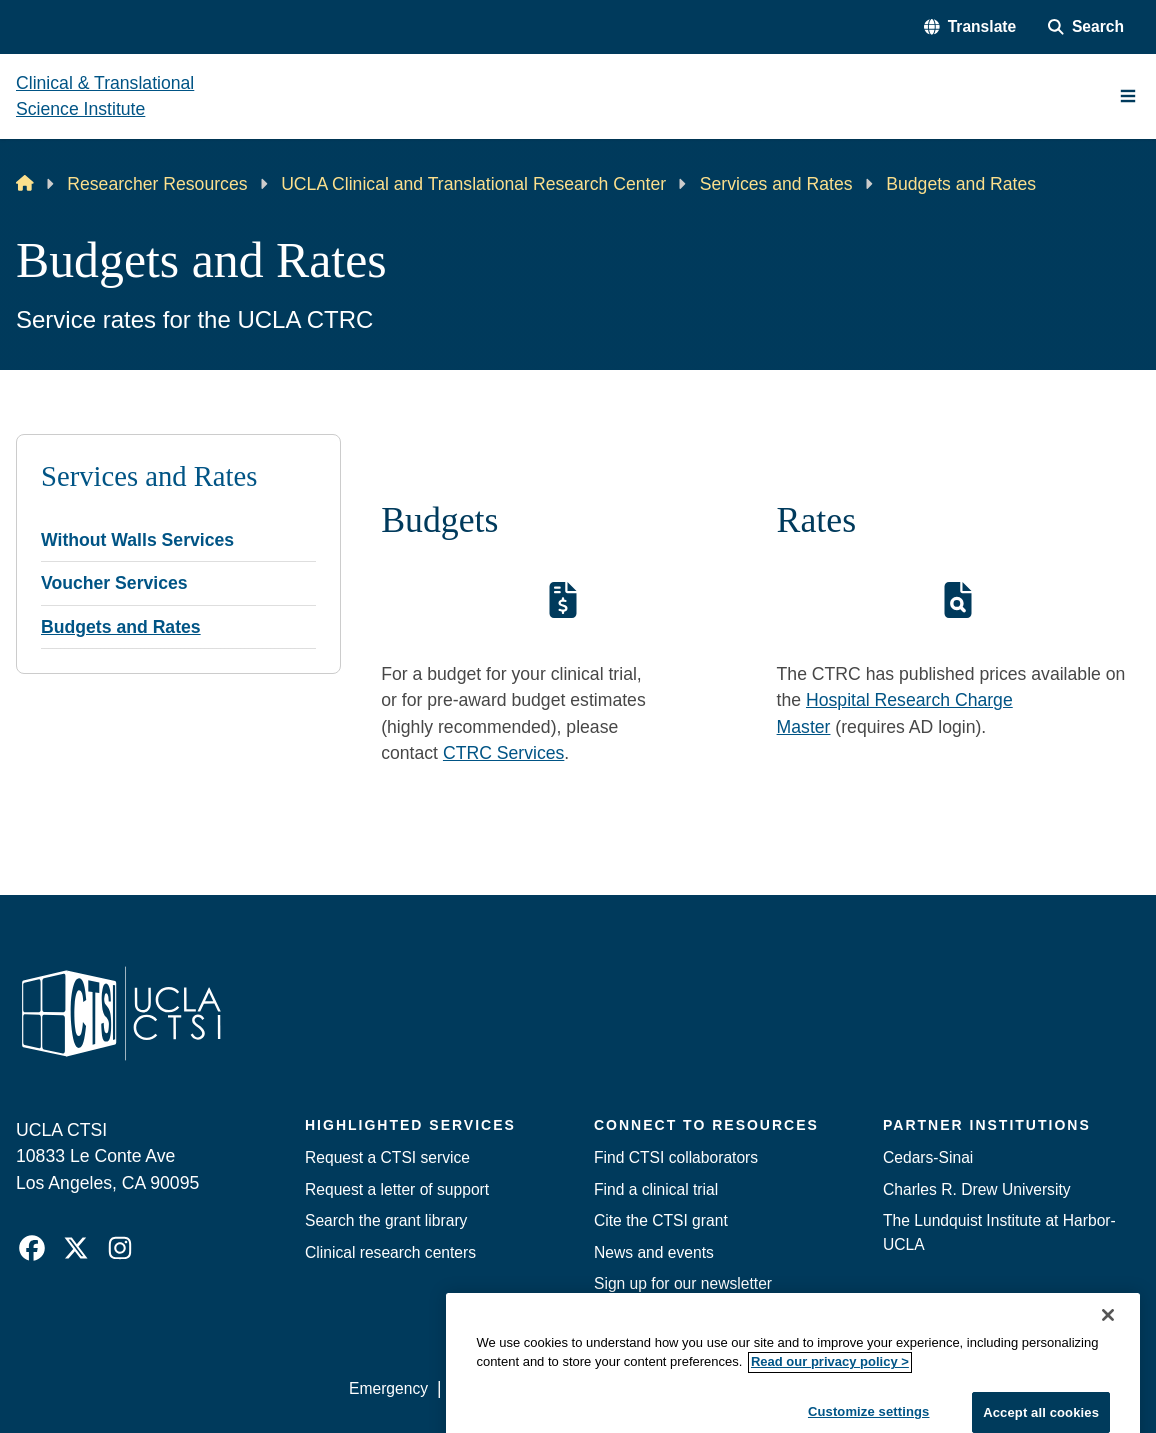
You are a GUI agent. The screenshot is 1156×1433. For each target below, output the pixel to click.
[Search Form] (1086, 26)
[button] (970, 26)
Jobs (610, 1314)
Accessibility (492, 1388)
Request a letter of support (397, 1189)
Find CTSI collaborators (676, 1157)
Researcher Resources (157, 184)
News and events (654, 1252)
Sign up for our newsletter (683, 1283)
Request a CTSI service (387, 1157)
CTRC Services (503, 753)
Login (955, 1388)
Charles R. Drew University (977, 1189)
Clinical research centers (390, 1252)
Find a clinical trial (656, 1189)
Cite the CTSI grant (661, 1220)
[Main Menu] (1128, 96)
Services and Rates (776, 184)
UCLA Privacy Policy (627, 1388)
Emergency (388, 1388)
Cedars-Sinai (928, 1157)
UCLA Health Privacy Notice (817, 1388)
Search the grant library (386, 1220)
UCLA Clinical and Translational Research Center (473, 184)
